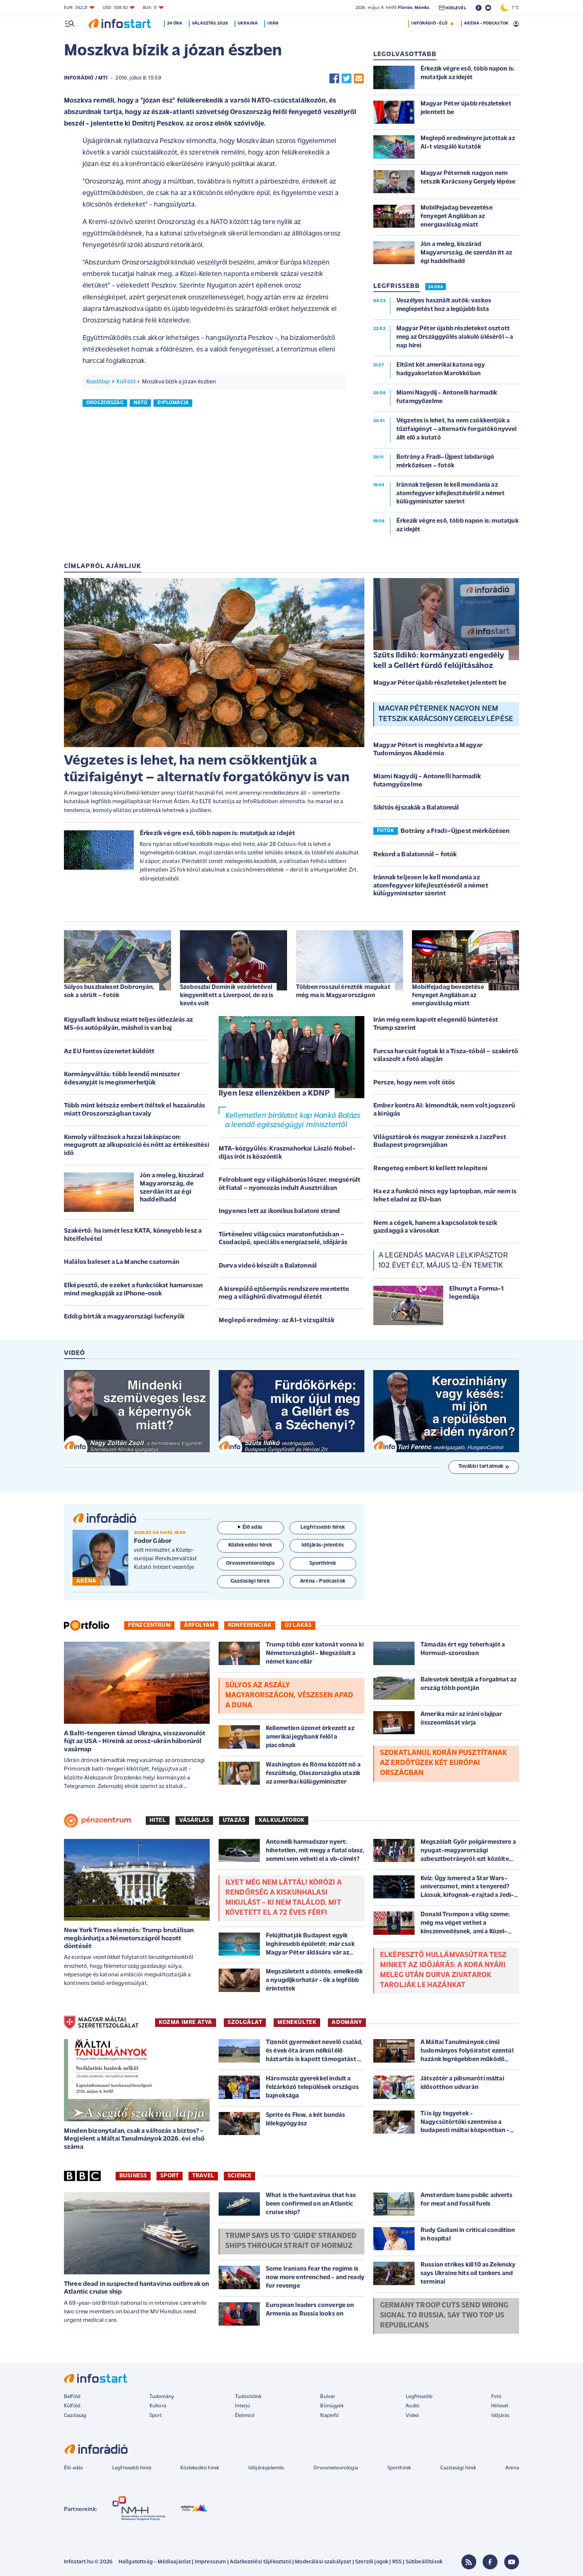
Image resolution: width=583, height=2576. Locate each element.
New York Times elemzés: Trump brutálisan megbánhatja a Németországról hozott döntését (129, 1938)
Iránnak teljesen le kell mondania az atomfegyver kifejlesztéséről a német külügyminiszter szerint (430, 885)
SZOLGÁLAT (245, 2022)
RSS (397, 2562)
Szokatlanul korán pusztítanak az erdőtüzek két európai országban (443, 1763)
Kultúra (157, 2406)
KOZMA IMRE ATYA (185, 2022)
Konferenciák (249, 1625)
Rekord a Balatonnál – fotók (415, 854)
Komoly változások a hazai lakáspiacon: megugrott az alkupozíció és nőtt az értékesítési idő (136, 1145)
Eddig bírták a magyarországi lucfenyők (124, 1316)
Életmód (244, 2415)
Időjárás (500, 2415)
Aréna (512, 2468)
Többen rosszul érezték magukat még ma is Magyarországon (343, 991)
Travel (203, 2176)
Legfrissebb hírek (131, 2468)
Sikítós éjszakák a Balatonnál (416, 807)
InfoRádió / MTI (85, 78)
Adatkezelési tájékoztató (260, 2562)
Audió (412, 2406)
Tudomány (161, 2397)
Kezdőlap (98, 382)
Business (133, 2176)
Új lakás (298, 1625)
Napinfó (329, 2415)
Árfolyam (199, 1625)
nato (140, 403)
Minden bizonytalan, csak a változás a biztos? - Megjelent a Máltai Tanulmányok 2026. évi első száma (134, 2139)
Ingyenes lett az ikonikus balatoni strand (279, 1211)
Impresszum (210, 2562)
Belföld (72, 2397)
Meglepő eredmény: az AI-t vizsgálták (276, 1320)
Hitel (157, 1820)
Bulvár (327, 2397)
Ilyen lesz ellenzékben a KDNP (274, 1093)
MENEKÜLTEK (296, 2022)
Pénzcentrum (149, 1625)
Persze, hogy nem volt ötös (414, 1082)
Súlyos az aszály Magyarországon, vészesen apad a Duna (289, 1695)
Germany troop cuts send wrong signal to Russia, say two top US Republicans (444, 2315)
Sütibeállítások (424, 2562)
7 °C (510, 8)
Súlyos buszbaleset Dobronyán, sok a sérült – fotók (109, 991)
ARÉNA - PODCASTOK (486, 23)
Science (239, 2176)
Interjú (242, 2406)
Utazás (234, 1820)
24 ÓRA (435, 287)
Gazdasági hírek (458, 2468)
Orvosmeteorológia (335, 2468)
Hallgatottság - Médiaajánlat (155, 2562)
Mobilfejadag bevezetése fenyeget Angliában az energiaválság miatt (448, 995)
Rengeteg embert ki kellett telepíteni (430, 1168)
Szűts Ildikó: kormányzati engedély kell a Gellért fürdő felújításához (438, 661)
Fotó (496, 2397)
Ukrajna (249, 23)
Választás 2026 (211, 23)
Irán (274, 23)
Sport (169, 2176)
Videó (412, 2415)
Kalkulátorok (282, 1820)
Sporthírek (399, 2468)
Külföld (125, 382)
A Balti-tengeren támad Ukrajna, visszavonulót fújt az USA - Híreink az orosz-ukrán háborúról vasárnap (134, 1741)
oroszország (104, 403)
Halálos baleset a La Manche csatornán (121, 1262)
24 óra (176, 23)
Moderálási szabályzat (323, 2562)
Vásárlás (194, 1820)
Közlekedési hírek (199, 2468)
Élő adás (250, 1527)
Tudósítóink (248, 2397)
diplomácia (173, 403)
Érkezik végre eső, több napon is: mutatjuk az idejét (217, 833)
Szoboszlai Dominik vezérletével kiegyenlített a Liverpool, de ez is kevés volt (227, 995)
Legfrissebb (419, 2397)
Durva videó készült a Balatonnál (268, 1265)
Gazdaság (75, 2415)
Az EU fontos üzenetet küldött (109, 1051)
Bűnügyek (331, 2406)
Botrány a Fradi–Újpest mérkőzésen (454, 831)
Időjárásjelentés (266, 2468)
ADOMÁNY (347, 2022)
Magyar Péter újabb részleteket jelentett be (439, 683)
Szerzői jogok (371, 2562)
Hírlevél (499, 2406)
